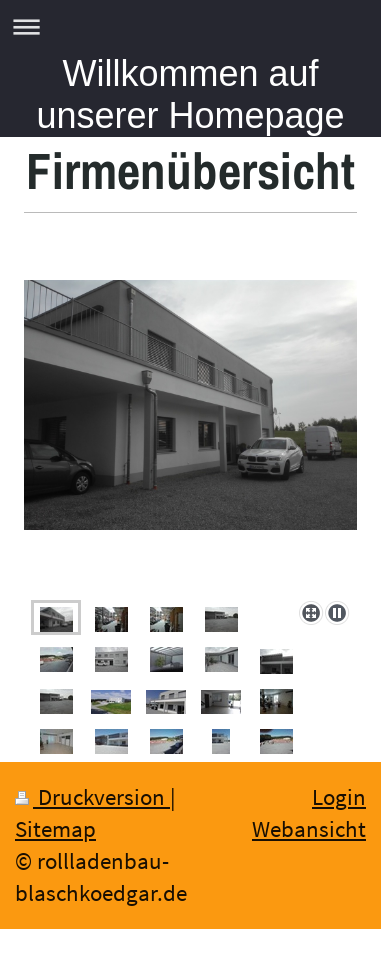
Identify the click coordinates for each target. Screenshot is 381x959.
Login (339, 797)
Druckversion (92, 797)
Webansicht (309, 829)
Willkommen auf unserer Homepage (190, 94)
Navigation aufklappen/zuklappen (190, 26)
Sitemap (55, 829)
